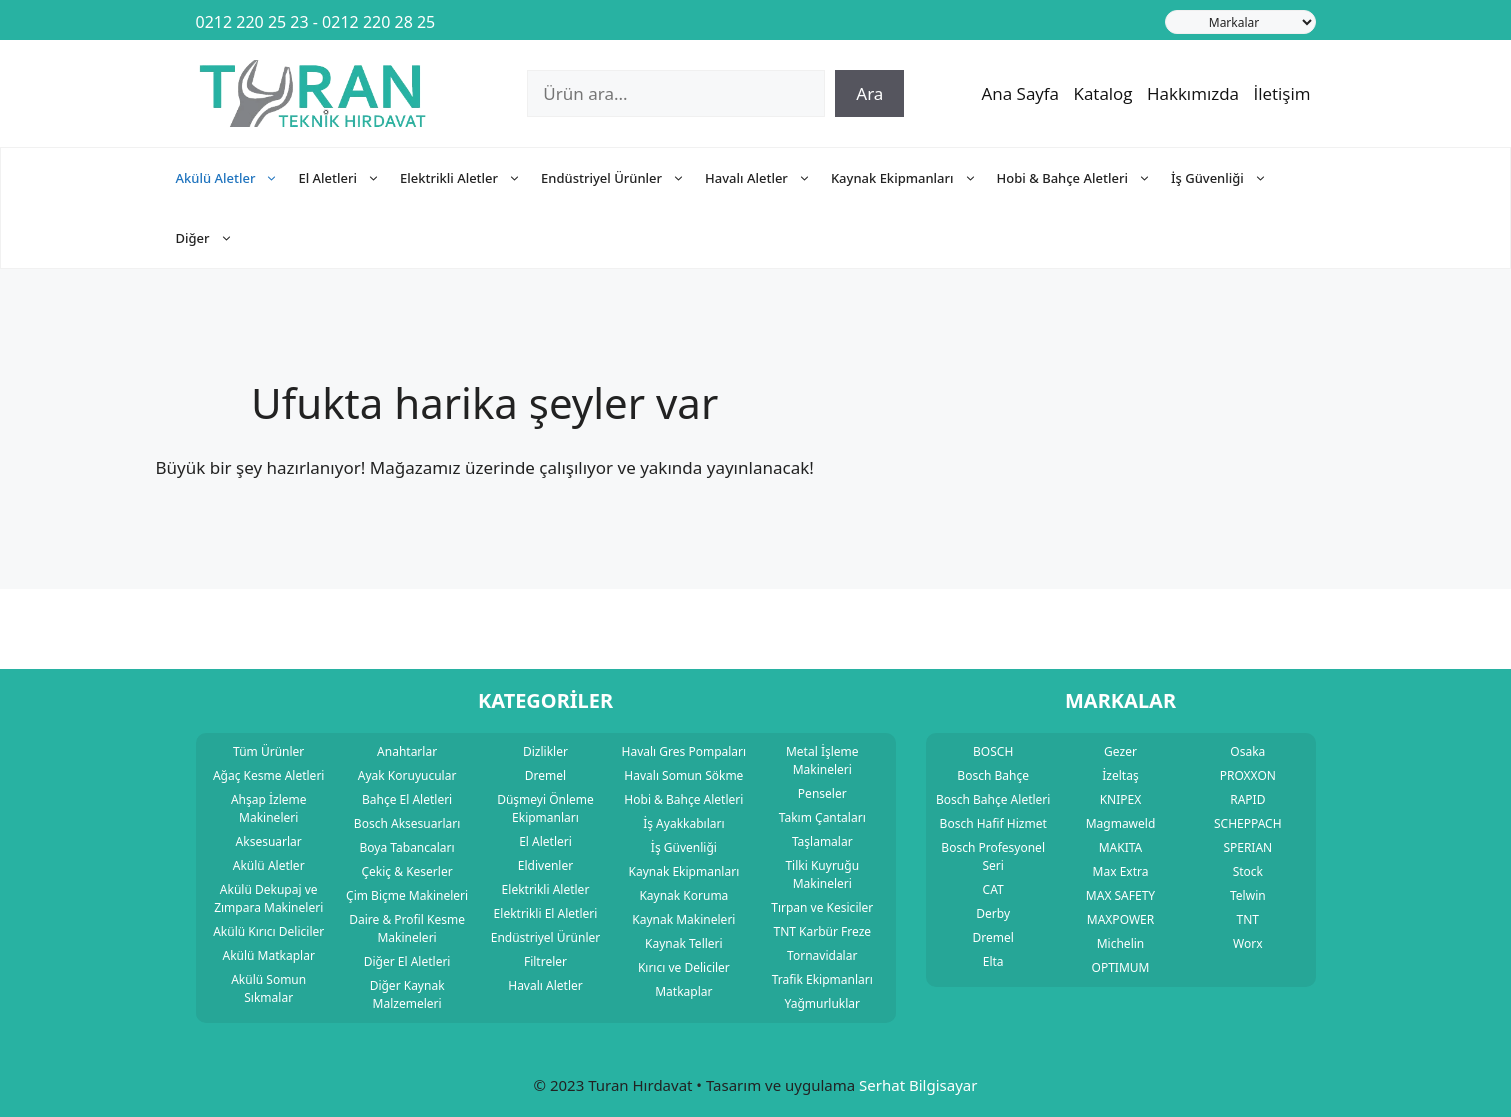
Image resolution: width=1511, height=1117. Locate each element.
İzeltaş (1120, 775)
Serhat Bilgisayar (918, 1085)
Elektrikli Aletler (470, 178)
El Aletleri (349, 178)
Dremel (992, 937)
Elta (993, 961)
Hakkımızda (1193, 93)
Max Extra (1121, 871)
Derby (993, 913)
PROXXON (1248, 775)
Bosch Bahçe (993, 775)
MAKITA (1121, 847)
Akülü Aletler (237, 178)
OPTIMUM (1121, 967)
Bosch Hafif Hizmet (993, 823)
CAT (993, 889)
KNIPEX (1121, 799)
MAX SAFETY (1120, 895)
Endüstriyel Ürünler (623, 178)
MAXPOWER (1120, 919)
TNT (1248, 919)
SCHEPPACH (1248, 823)
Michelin (1121, 943)
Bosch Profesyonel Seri (993, 856)
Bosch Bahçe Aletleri (993, 799)
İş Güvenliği (1229, 178)
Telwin (1248, 895)
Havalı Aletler (768, 178)
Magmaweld (1121, 823)
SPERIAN (1247, 847)
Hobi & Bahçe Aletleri (1084, 178)
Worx (1247, 943)
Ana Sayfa (1021, 93)
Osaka (1247, 751)
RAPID (1247, 799)
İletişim (1281, 93)
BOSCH (993, 751)
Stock (1248, 871)
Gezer (1120, 751)
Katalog (1102, 93)
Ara (869, 93)
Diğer (214, 238)
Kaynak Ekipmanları (914, 178)
